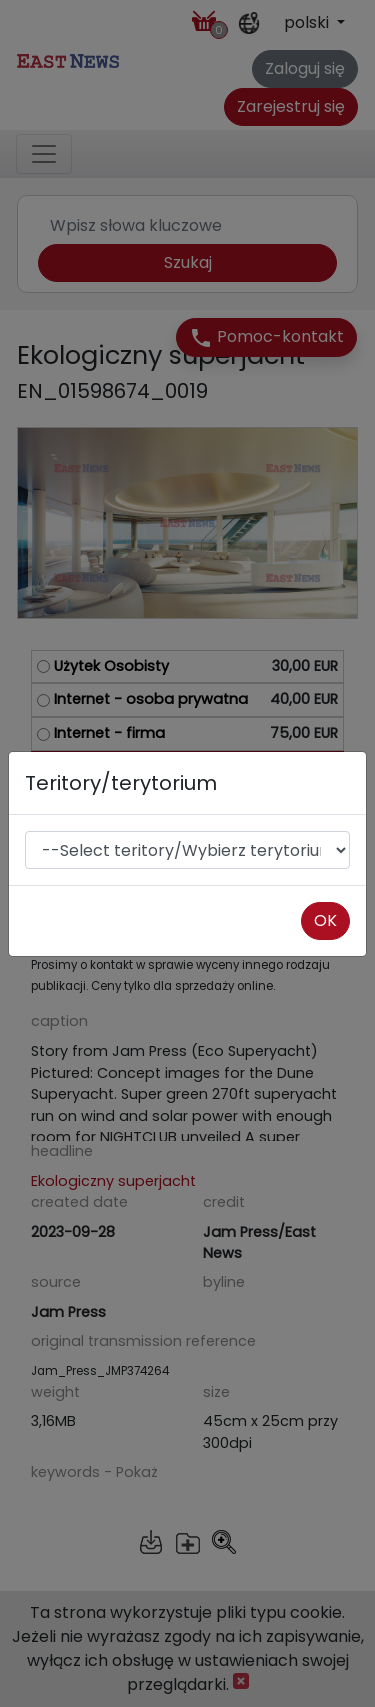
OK (325, 920)
